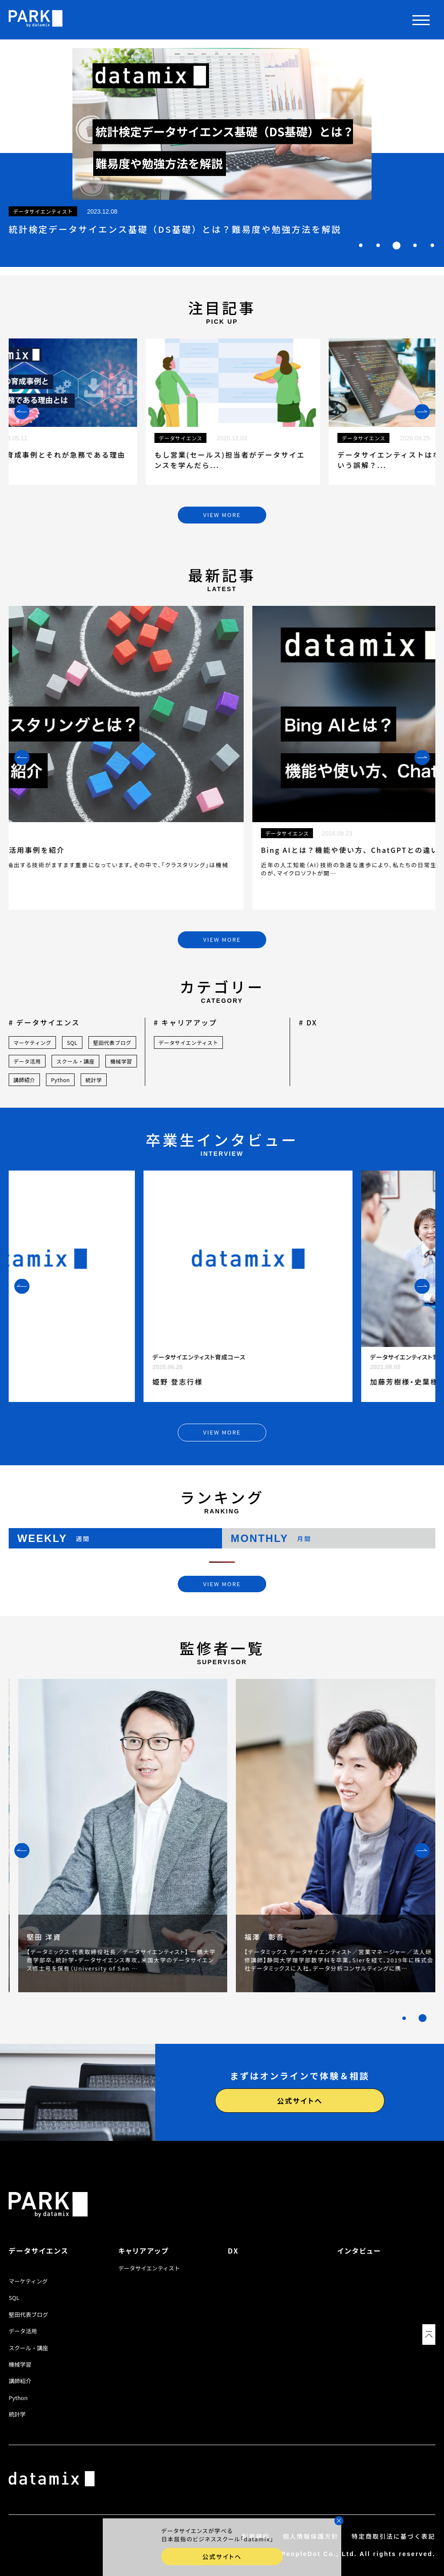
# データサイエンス (44, 1022)
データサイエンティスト (189, 1042)
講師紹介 (24, 1079)
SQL (72, 1042)
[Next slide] (422, 411)
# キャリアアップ (185, 1022)
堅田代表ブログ (112, 1042)
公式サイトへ (300, 2100)
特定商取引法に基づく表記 (393, 2536)
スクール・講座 (75, 1061)
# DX (308, 1022)
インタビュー (359, 2250)
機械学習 (121, 1061)
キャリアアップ (143, 2250)
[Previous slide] (21, 411)
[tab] (360, 245)
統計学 (93, 1079)
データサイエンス (39, 2250)
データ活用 (27, 1061)
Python (60, 1079)
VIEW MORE (222, 515)
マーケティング (32, 1042)
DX (233, 2250)
